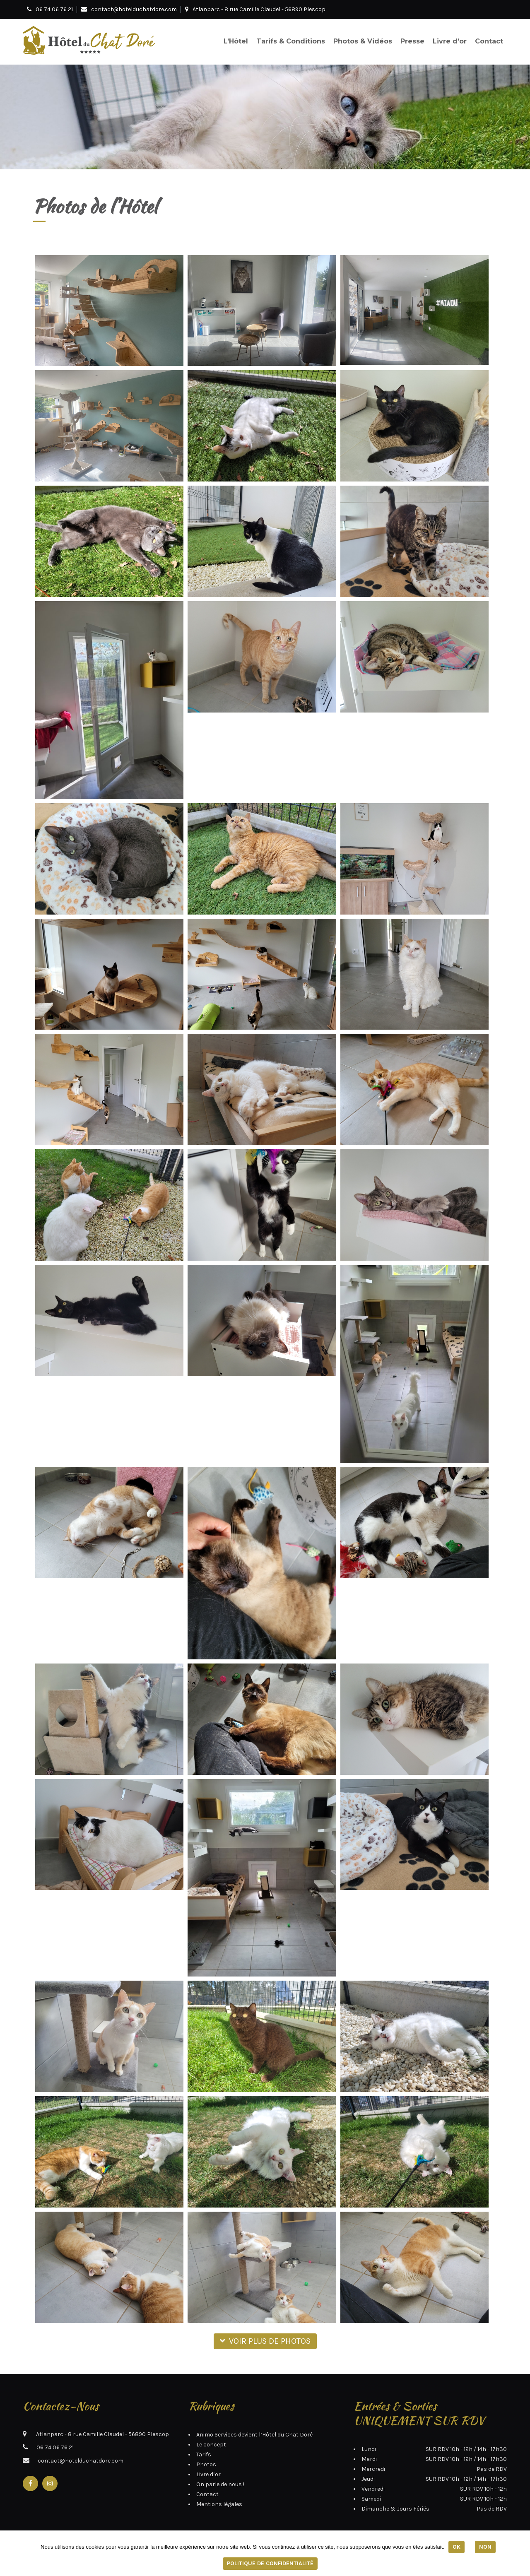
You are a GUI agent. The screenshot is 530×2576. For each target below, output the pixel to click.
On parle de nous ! (220, 2484)
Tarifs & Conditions (290, 41)
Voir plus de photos (265, 2341)
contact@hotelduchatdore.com (134, 9)
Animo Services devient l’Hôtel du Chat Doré (254, 2434)
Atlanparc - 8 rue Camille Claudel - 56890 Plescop (255, 9)
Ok (456, 2546)
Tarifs (203, 2454)
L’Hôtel (236, 41)
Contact (489, 41)
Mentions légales (219, 2504)
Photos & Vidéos (362, 41)
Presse (412, 41)
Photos (206, 2464)
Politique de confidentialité (270, 2563)
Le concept (211, 2444)
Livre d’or (450, 41)
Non (485, 2546)
